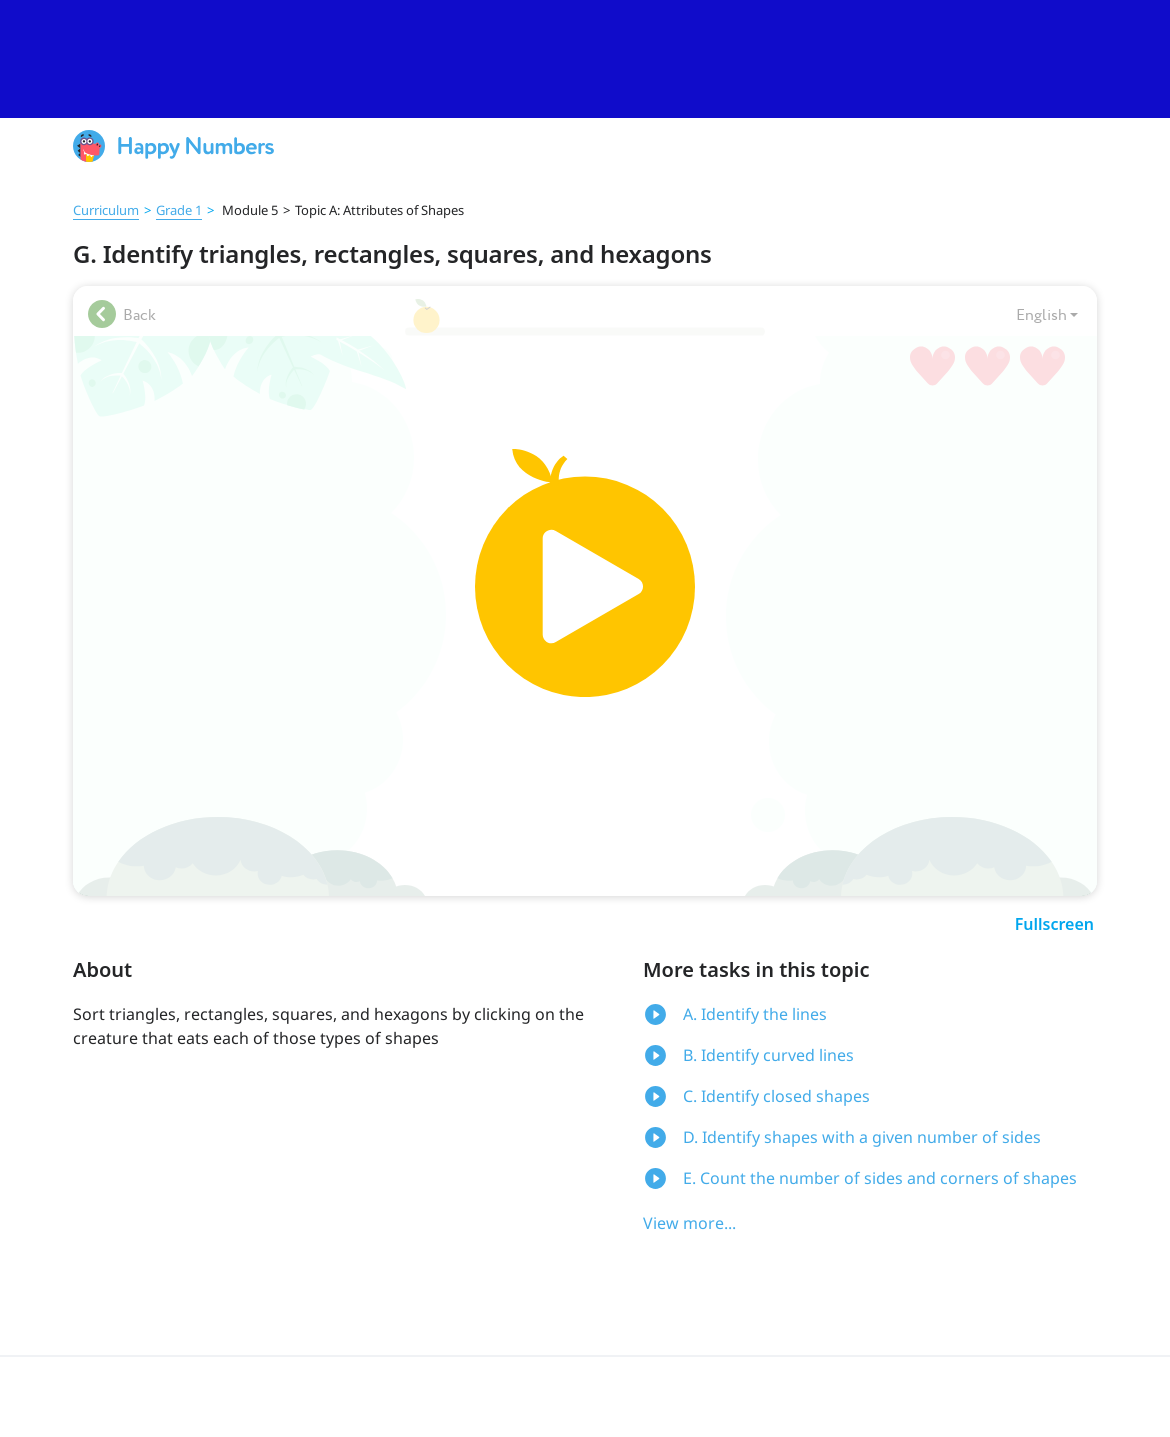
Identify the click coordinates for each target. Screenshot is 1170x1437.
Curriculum (106, 210)
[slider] (585, 59)
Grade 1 (179, 210)
